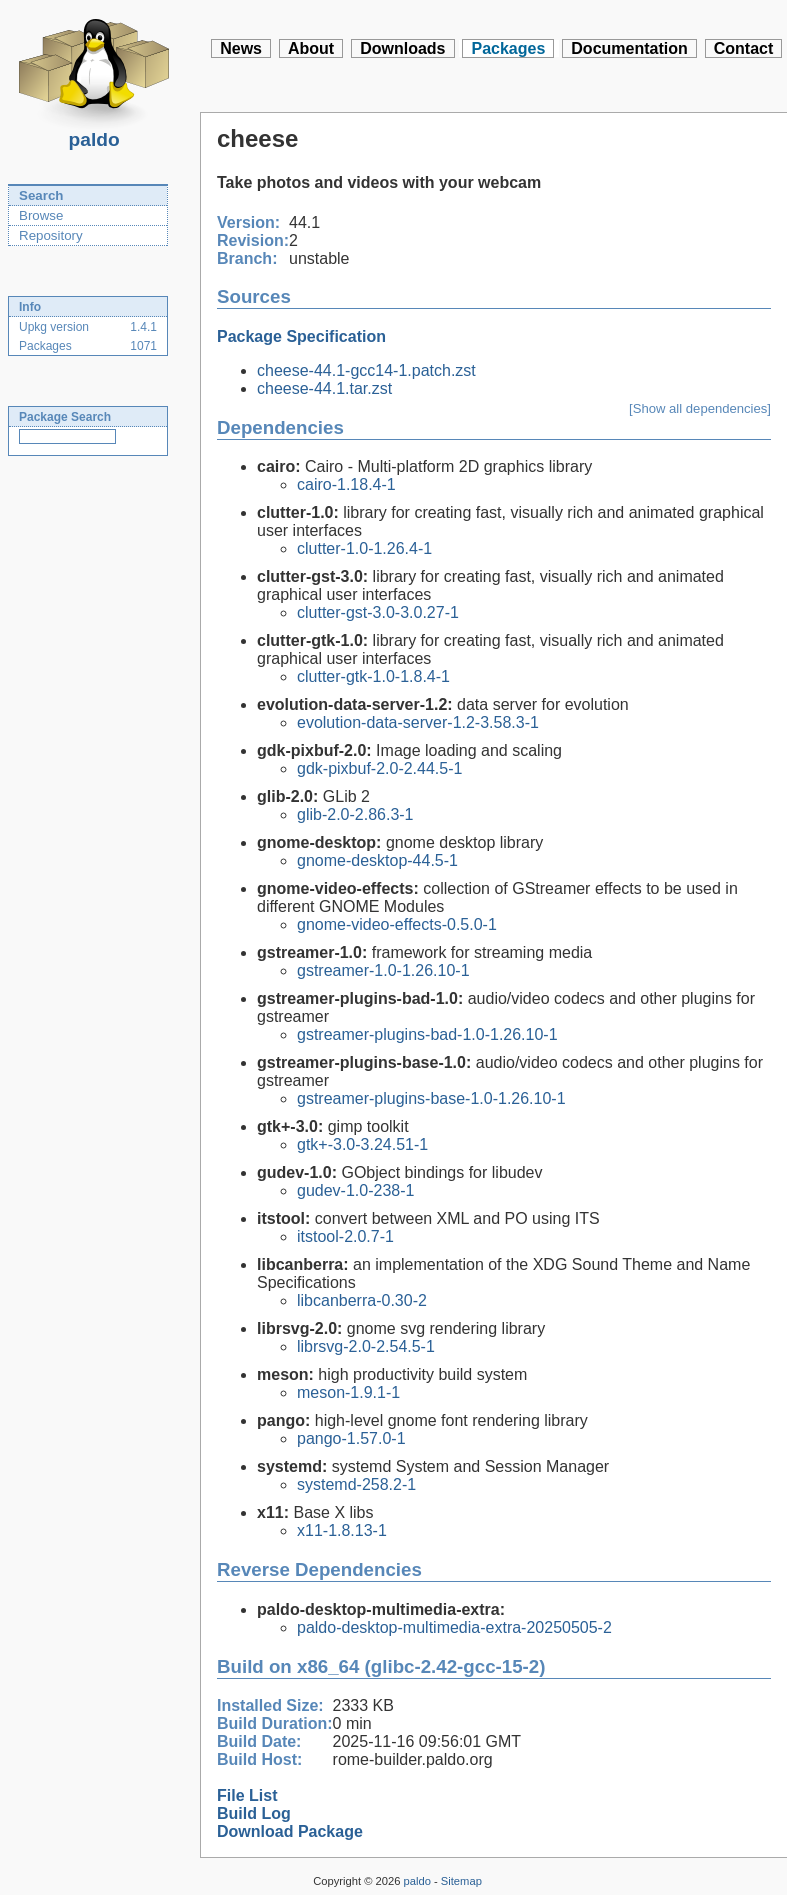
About (311, 48)
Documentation (629, 48)
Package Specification (301, 336)
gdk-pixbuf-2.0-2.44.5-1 (379, 768)
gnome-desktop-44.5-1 (377, 860)
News (241, 48)
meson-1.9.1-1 (348, 1392)
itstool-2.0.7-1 (345, 1236)
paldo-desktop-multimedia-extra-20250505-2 (454, 1627)
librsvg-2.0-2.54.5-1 (366, 1346)
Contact (744, 48)
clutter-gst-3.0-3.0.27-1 (378, 612)
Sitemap (461, 1881)
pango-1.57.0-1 (351, 1438)
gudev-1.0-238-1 (355, 1190)
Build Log (254, 1813)
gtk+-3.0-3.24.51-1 (362, 1144)
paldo (94, 134)
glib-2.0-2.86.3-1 (355, 814)
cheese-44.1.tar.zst (324, 388)
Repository (51, 235)
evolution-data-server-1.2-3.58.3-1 (418, 722)
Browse (41, 215)
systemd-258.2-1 (356, 1484)
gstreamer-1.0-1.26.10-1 (383, 970)
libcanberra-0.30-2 (362, 1300)
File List (247, 1795)
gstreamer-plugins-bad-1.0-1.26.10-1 (427, 1034)
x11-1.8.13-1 (342, 1530)
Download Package (290, 1831)
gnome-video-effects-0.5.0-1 (397, 924)
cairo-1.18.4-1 (346, 484)
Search (41, 195)
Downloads (402, 48)
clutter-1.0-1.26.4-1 (364, 548)
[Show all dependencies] (700, 408)
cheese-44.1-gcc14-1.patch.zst (366, 370)
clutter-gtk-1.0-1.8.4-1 (373, 676)
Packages (508, 48)
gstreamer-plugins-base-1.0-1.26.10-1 (431, 1098)
